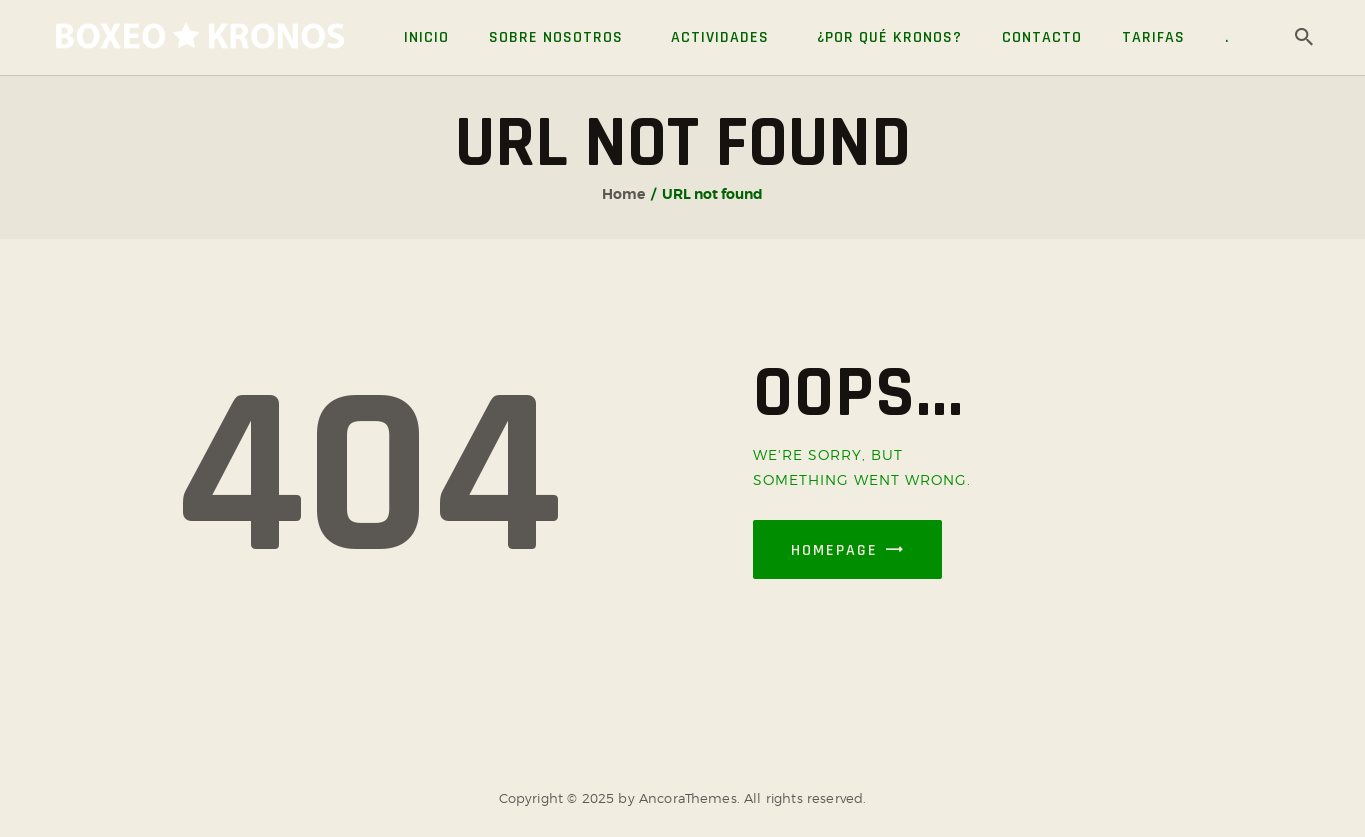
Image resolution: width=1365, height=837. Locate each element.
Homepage (834, 550)
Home (623, 194)
